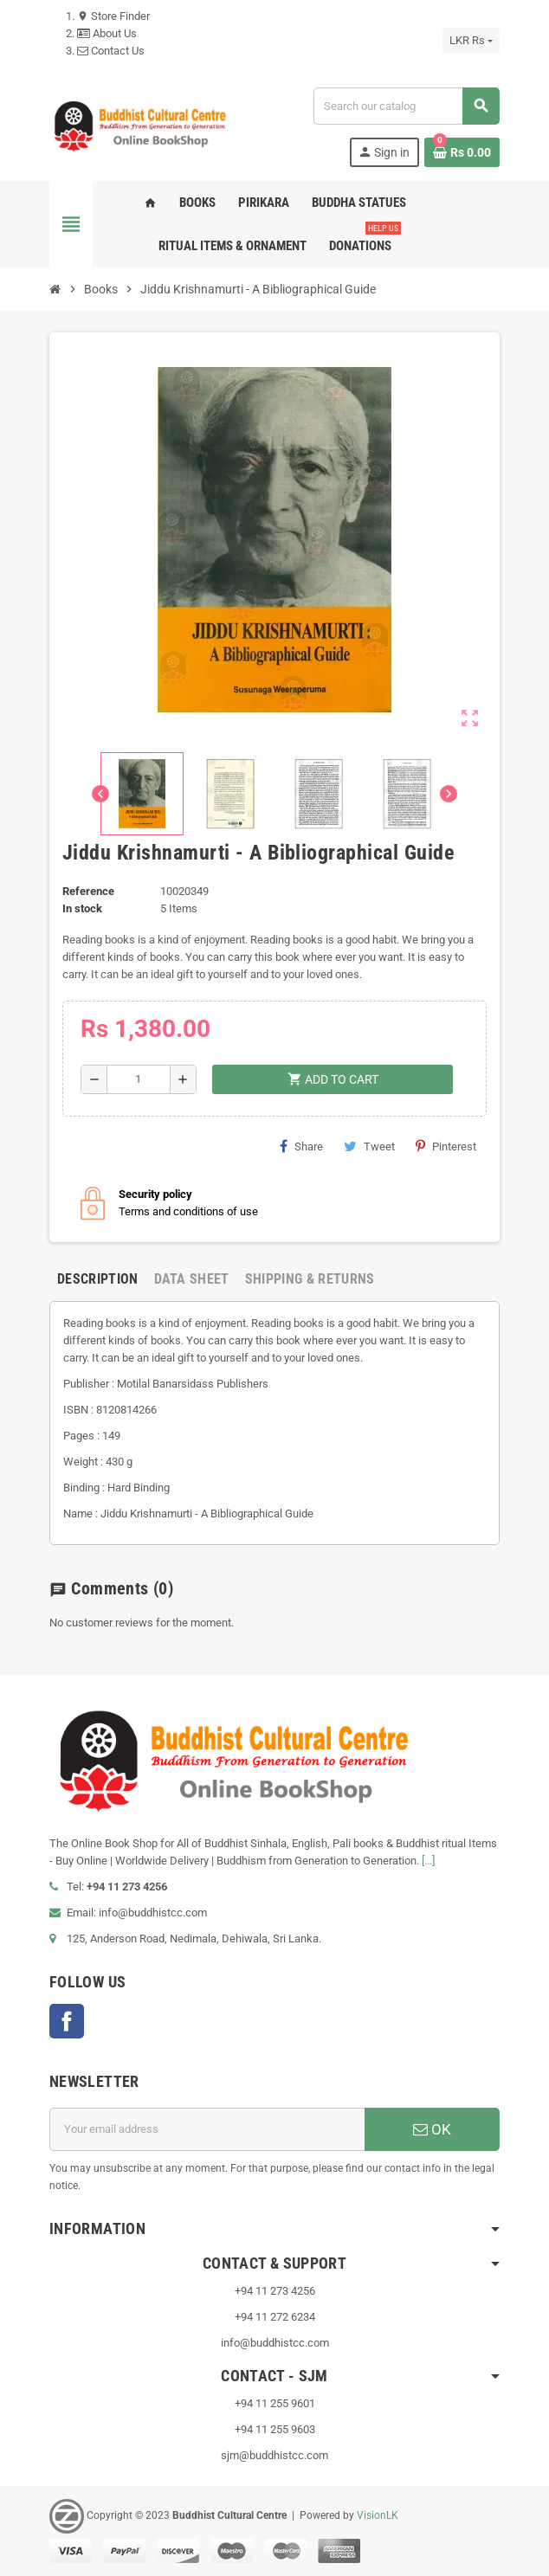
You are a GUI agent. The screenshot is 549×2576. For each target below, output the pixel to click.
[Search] (406, 106)
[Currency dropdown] (471, 41)
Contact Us (111, 50)
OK (432, 2129)
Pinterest (446, 1146)
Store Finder (113, 16)
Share (301, 1146)
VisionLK (377, 2515)
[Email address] (207, 2129)
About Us (107, 33)
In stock (82, 908)
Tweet (369, 1146)
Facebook (66, 2021)
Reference (88, 891)
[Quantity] (139, 1079)
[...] (428, 1860)
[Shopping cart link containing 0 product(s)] (462, 152)
